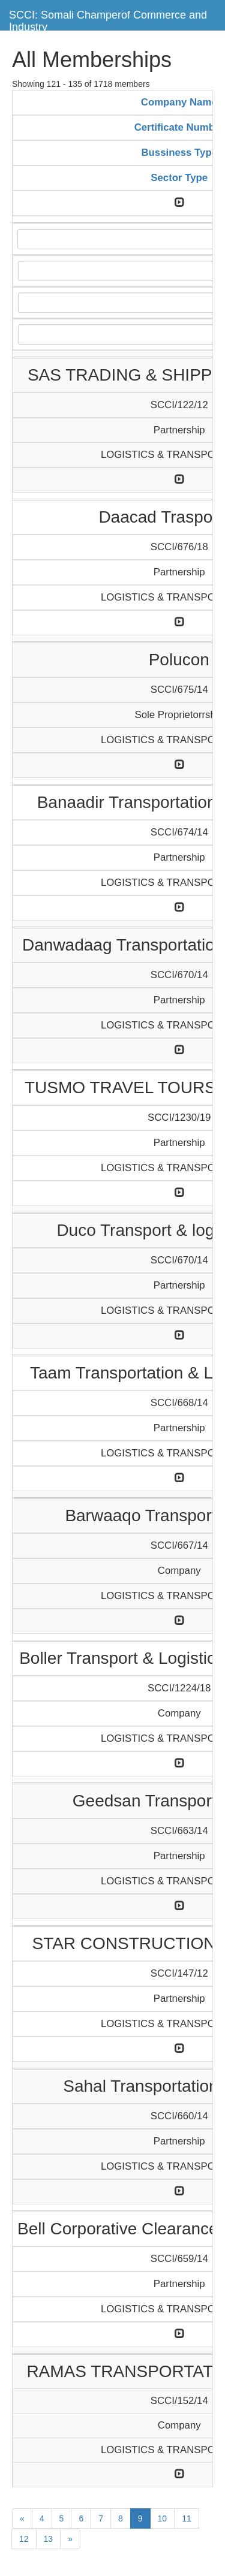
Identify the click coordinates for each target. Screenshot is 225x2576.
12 (24, 2539)
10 (162, 2518)
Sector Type (179, 177)
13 (48, 2539)
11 (186, 2518)
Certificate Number (179, 127)
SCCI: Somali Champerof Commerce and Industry (108, 19)
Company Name (179, 102)
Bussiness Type (179, 152)
